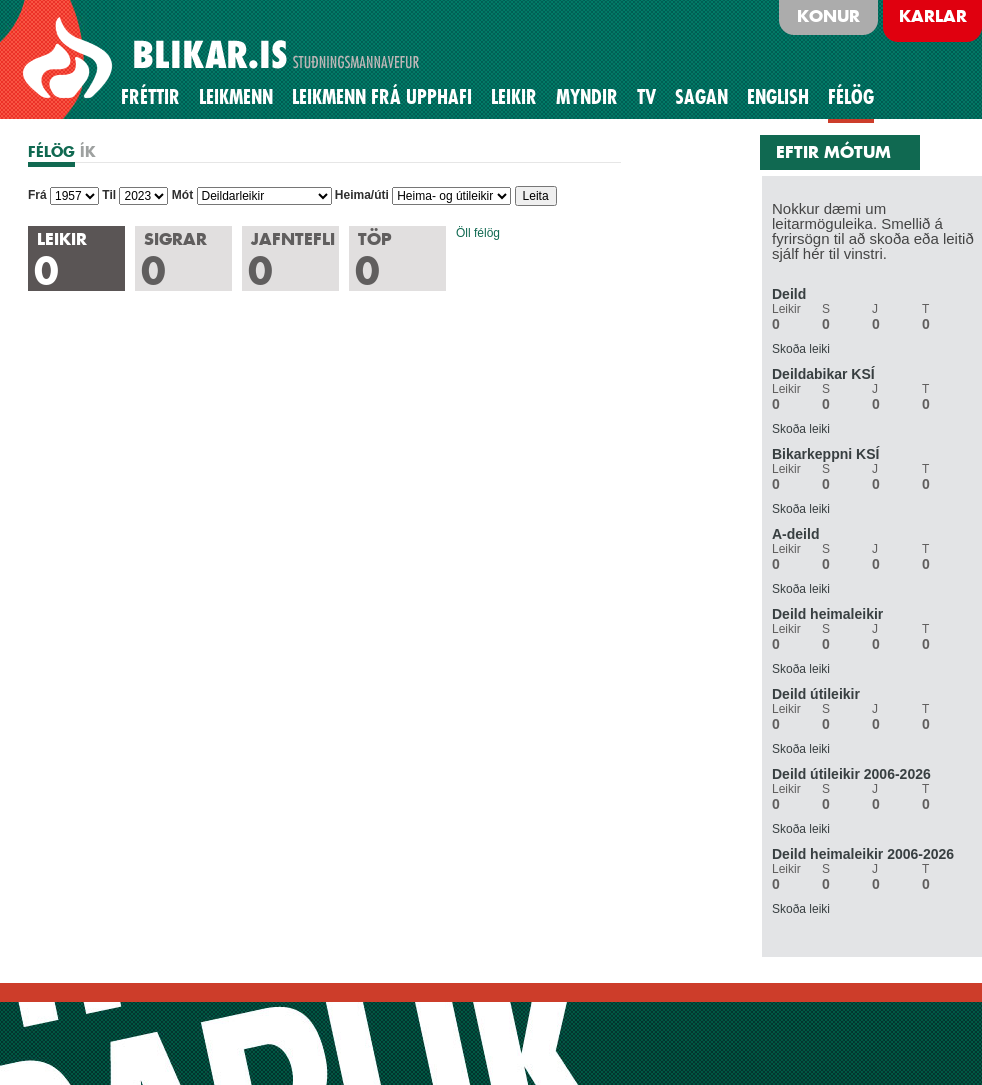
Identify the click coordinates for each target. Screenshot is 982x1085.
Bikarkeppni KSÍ (825, 454)
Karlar (933, 16)
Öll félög (478, 233)
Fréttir (150, 97)
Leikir (514, 97)
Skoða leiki (801, 349)
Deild (789, 294)
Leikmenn (236, 97)
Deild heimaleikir (827, 614)
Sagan (701, 97)
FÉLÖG (51, 151)
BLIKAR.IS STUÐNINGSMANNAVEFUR (224, 59)
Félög (851, 97)
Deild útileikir (816, 694)
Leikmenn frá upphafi (382, 97)
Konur (828, 16)
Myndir (587, 97)
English (778, 97)
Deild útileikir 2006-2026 (851, 774)
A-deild (795, 534)
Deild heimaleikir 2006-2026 (863, 854)
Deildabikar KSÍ (823, 374)
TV (646, 97)
